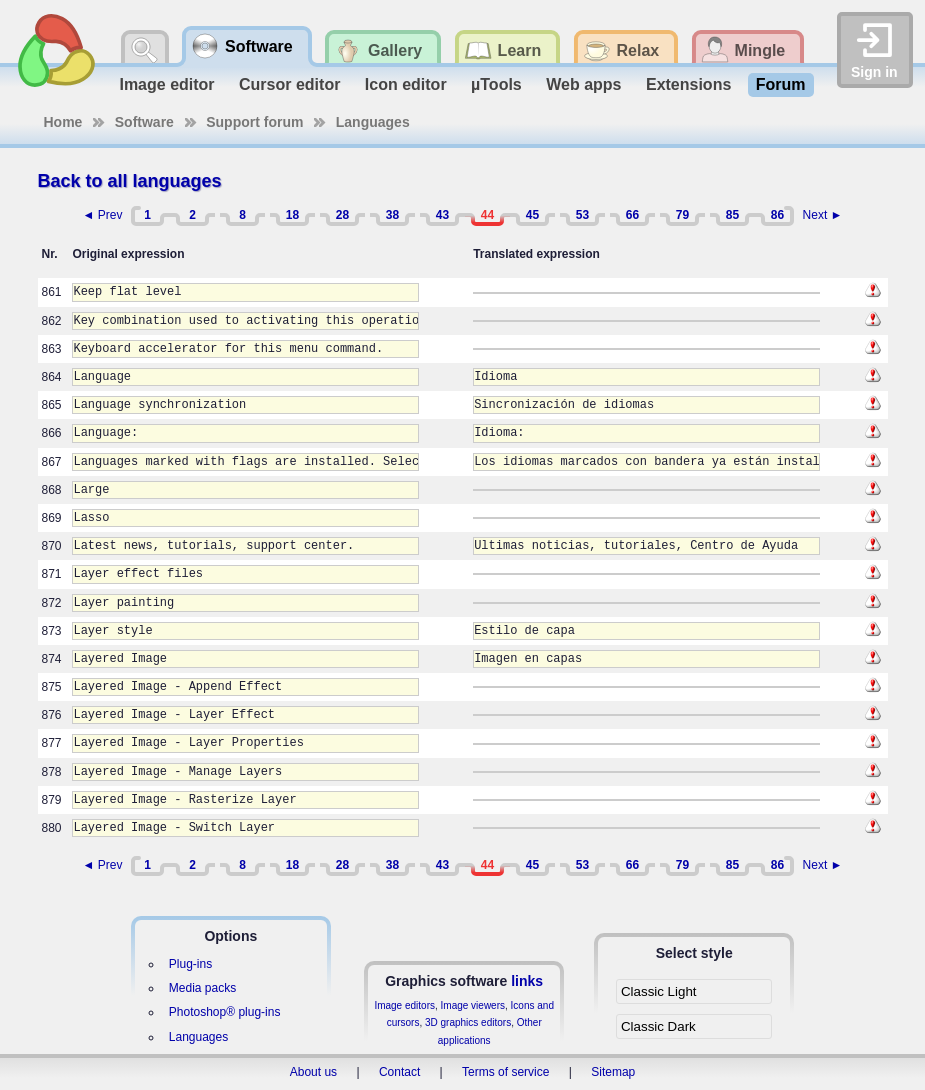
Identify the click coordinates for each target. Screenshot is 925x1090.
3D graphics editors (468, 1022)
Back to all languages (130, 181)
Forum (781, 84)
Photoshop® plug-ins (225, 1012)
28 (342, 215)
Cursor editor (289, 84)
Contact (399, 1072)
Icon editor (406, 84)
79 (682, 215)
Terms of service (505, 1072)
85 (732, 215)
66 (632, 215)
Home (63, 122)
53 (582, 215)
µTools (496, 84)
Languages (373, 122)
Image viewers (473, 1005)
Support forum (254, 122)
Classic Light (659, 991)
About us (313, 1072)
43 (442, 215)
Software (144, 122)
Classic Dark (658, 1026)
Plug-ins (190, 964)
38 (392, 215)
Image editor (166, 84)
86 (777, 215)
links (527, 981)
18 (292, 215)
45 (532, 215)
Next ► (823, 215)
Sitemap (613, 1072)
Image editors (404, 1005)
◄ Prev (103, 215)
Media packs (202, 988)
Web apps (583, 84)
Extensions (688, 84)
